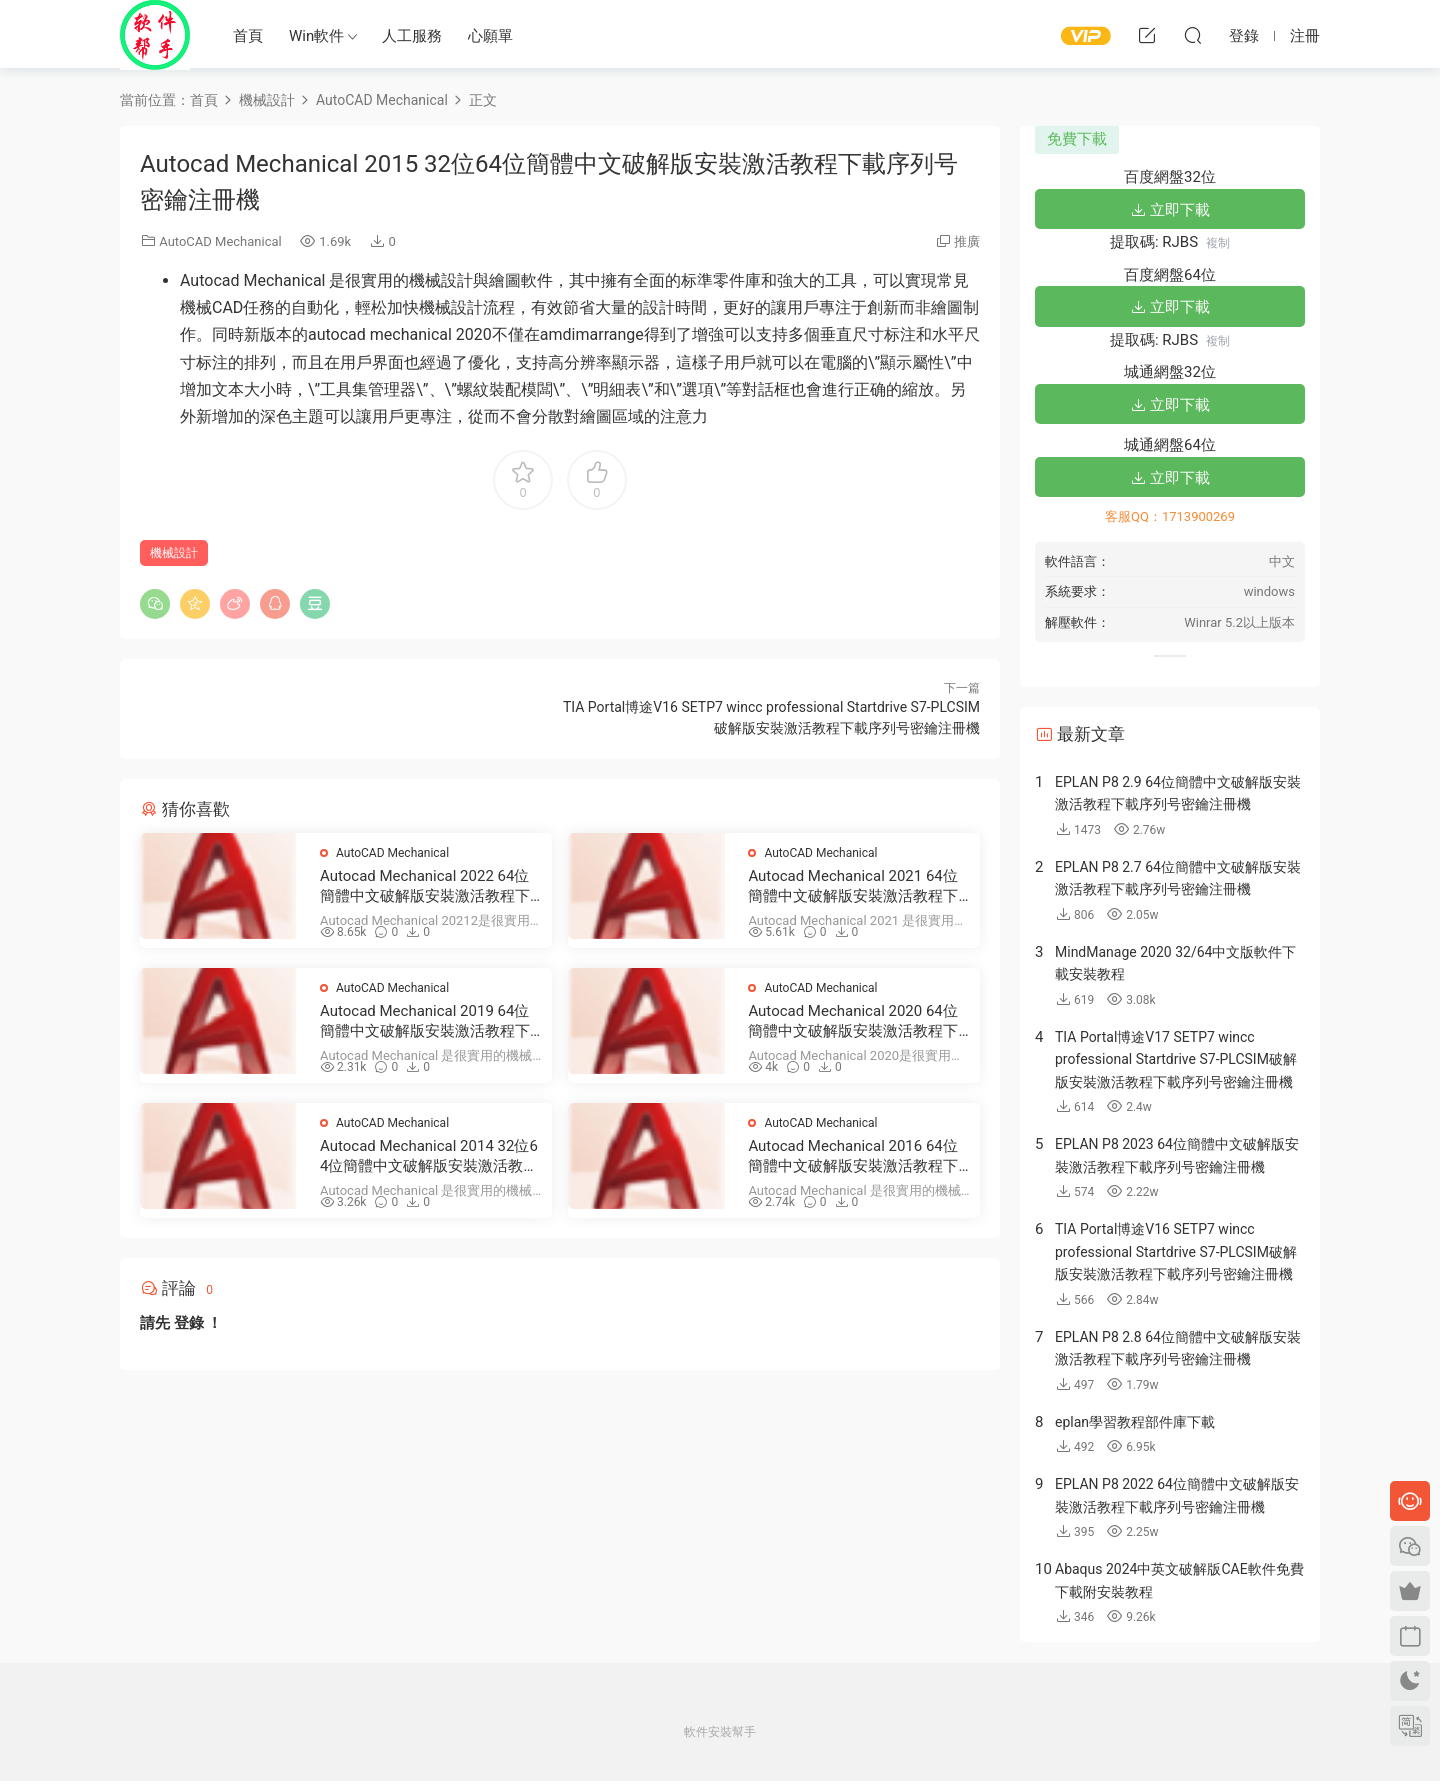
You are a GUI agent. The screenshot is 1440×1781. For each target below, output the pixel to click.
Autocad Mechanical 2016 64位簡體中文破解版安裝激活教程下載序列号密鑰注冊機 (853, 1156)
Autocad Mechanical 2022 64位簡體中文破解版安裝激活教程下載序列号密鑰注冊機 (425, 886)
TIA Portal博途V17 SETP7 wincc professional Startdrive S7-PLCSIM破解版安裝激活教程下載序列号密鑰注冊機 (1176, 1059)
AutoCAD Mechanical (220, 241)
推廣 (967, 241)
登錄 (189, 1323)
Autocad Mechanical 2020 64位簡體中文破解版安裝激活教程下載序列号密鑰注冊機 (853, 1021)
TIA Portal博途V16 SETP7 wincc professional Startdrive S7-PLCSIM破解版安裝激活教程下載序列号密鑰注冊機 (1176, 1251)
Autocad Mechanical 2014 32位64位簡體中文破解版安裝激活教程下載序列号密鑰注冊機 (429, 1156)
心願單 (490, 36)
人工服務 (412, 36)
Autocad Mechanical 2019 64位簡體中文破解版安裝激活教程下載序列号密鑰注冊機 (425, 1021)
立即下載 (1170, 210)
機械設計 (174, 553)
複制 (1218, 243)
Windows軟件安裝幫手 (155, 35)
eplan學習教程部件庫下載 (1135, 1422)
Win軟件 (316, 36)
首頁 (248, 36)
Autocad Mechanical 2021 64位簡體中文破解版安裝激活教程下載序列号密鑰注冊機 (853, 886)
